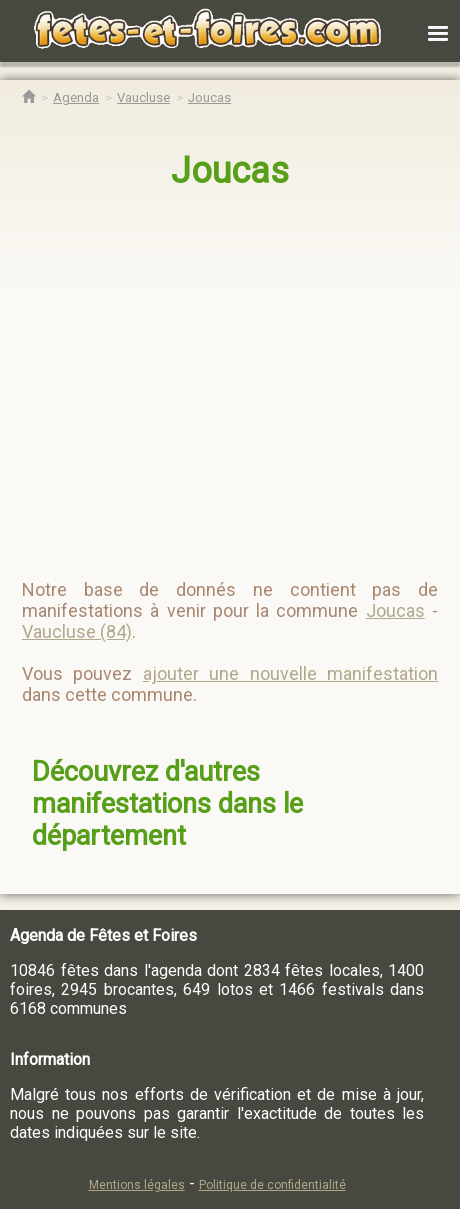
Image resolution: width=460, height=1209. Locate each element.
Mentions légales (137, 1185)
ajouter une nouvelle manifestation (290, 673)
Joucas (230, 171)
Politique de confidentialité (272, 1185)
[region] (231, 376)
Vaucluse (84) (77, 631)
